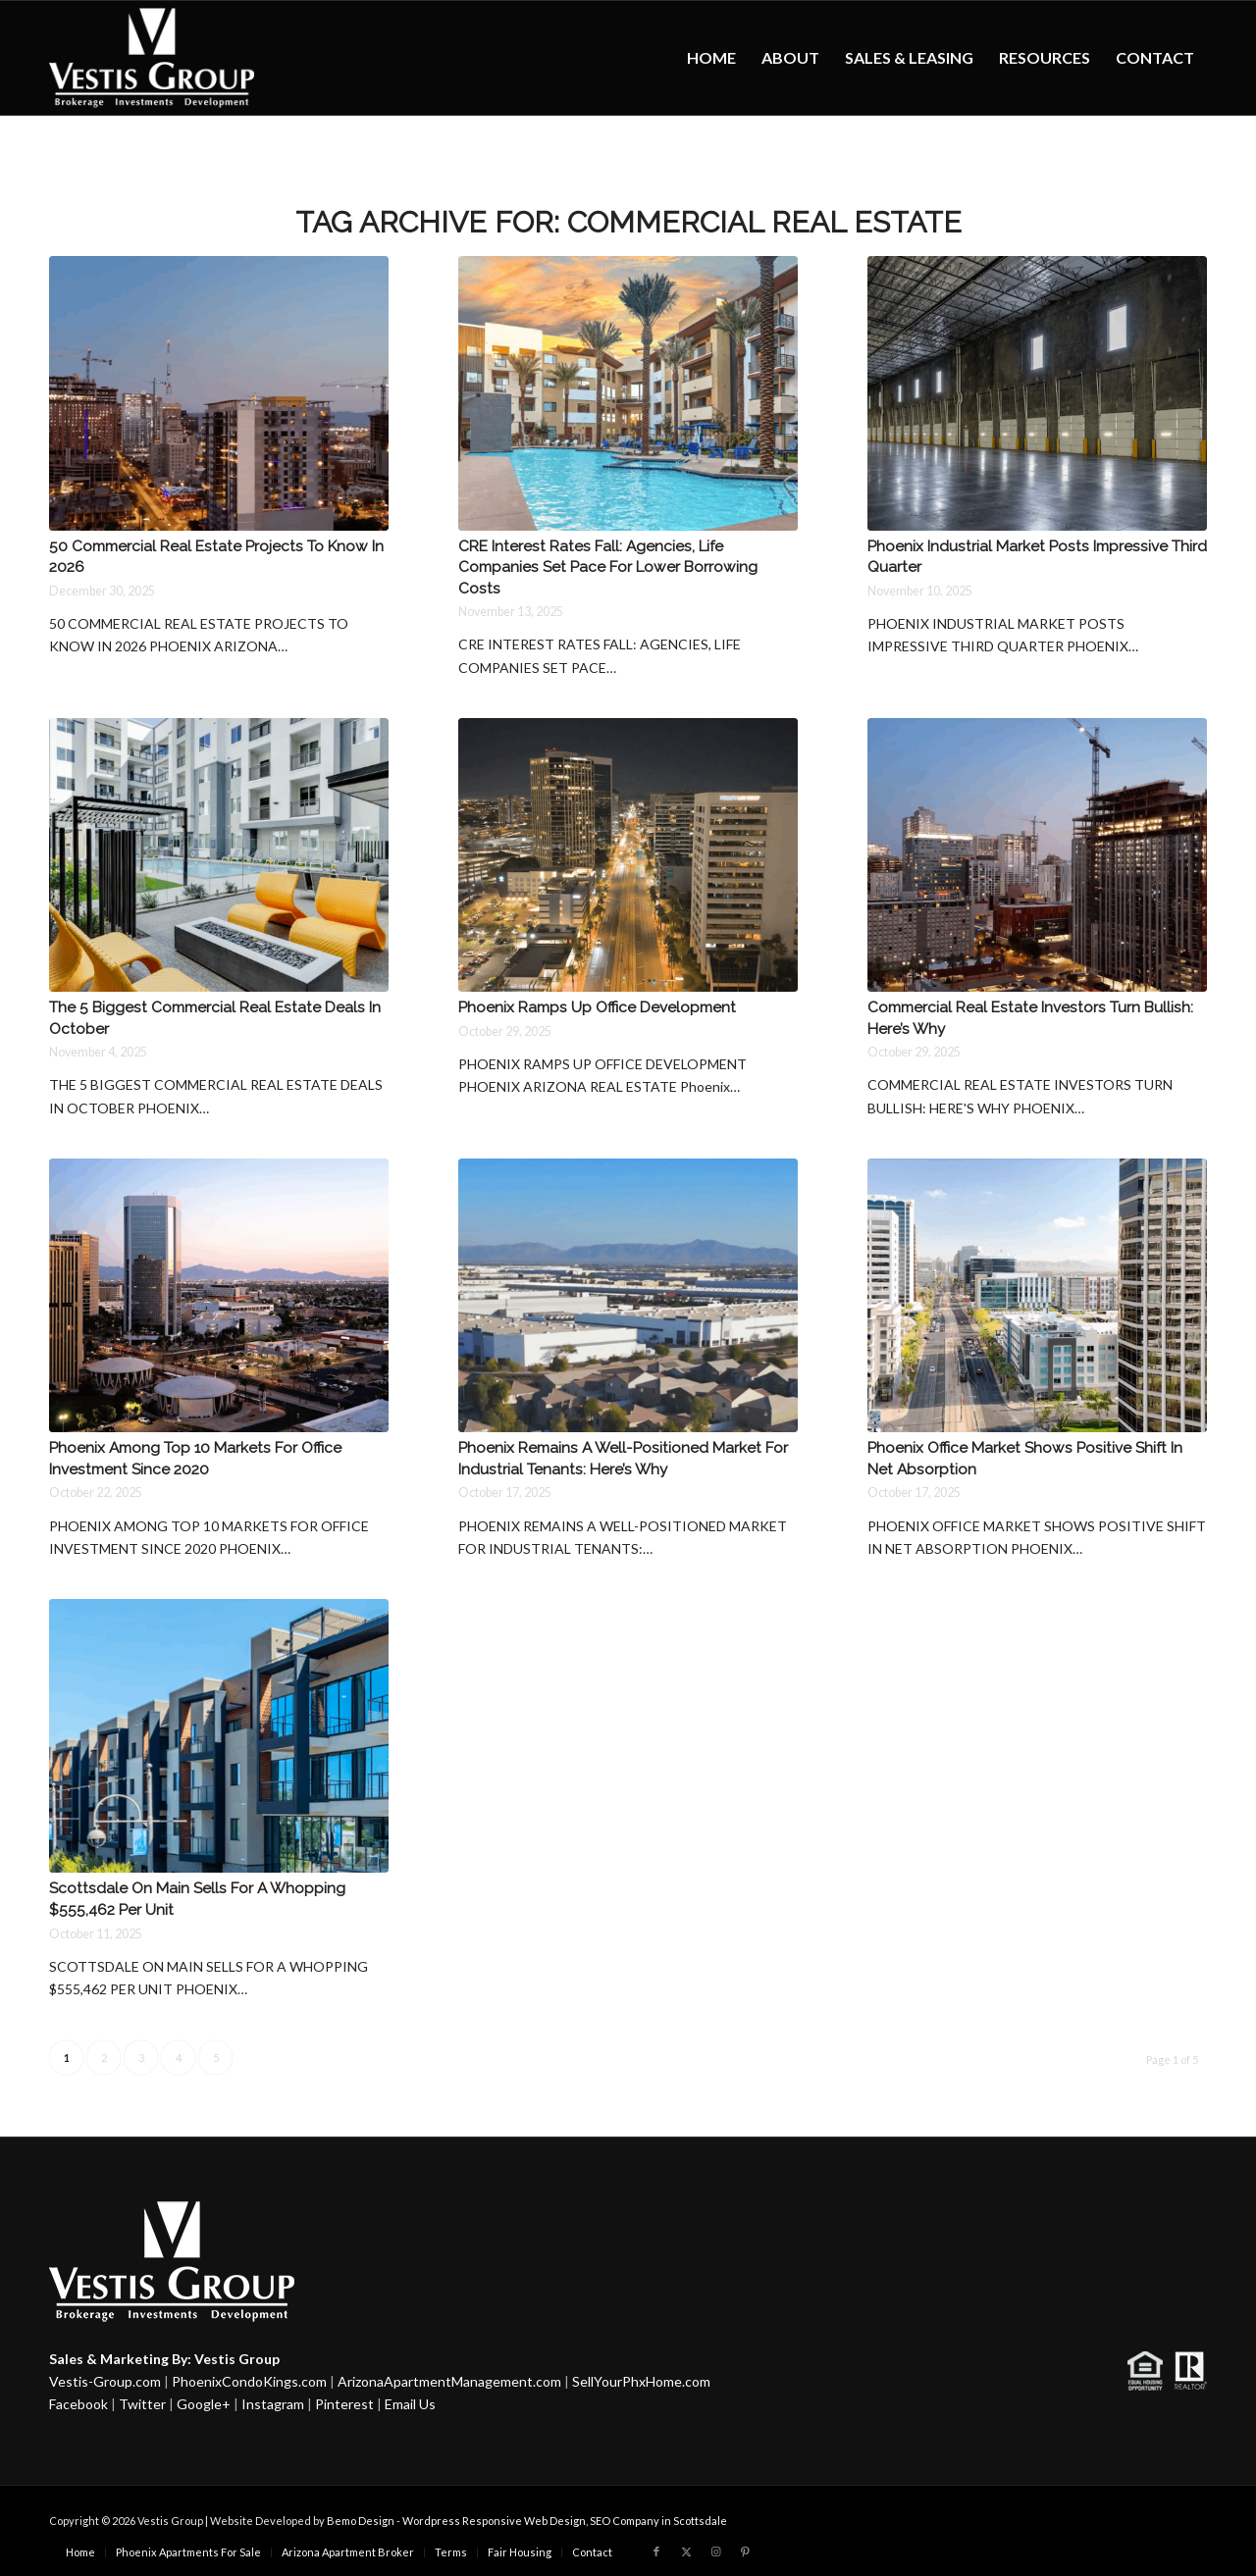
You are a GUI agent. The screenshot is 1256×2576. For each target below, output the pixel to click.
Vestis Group (237, 2358)
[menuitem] (711, 58)
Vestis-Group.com (105, 2381)
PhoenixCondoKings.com (249, 2381)
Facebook (78, 2404)
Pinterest (344, 2404)
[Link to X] (686, 2551)
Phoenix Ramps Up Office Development (597, 1007)
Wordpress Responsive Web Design (494, 2520)
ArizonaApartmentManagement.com (449, 2381)
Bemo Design (360, 2520)
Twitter (142, 2404)
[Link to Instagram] (715, 2551)
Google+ (204, 2404)
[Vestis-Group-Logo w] (151, 58)
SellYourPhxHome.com (641, 2381)
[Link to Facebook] (656, 2551)
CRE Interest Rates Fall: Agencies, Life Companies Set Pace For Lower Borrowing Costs (608, 567)
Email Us (410, 2404)
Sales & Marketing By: (120, 2358)
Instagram (272, 2404)
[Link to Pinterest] (744, 2551)
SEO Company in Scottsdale (658, 2520)
